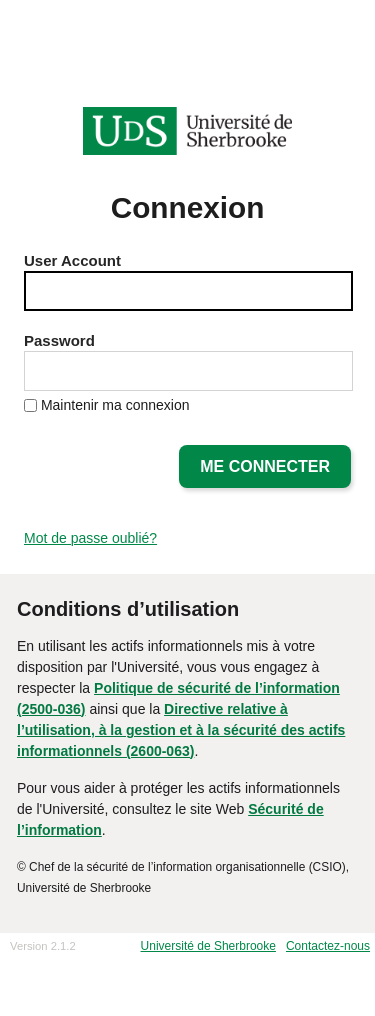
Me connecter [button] (265, 466)
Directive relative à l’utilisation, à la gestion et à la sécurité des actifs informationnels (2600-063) (181, 730)
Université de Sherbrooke (208, 946)
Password (59, 340)
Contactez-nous (328, 946)
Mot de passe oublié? (90, 538)
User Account (72, 260)
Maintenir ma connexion (115, 405)
